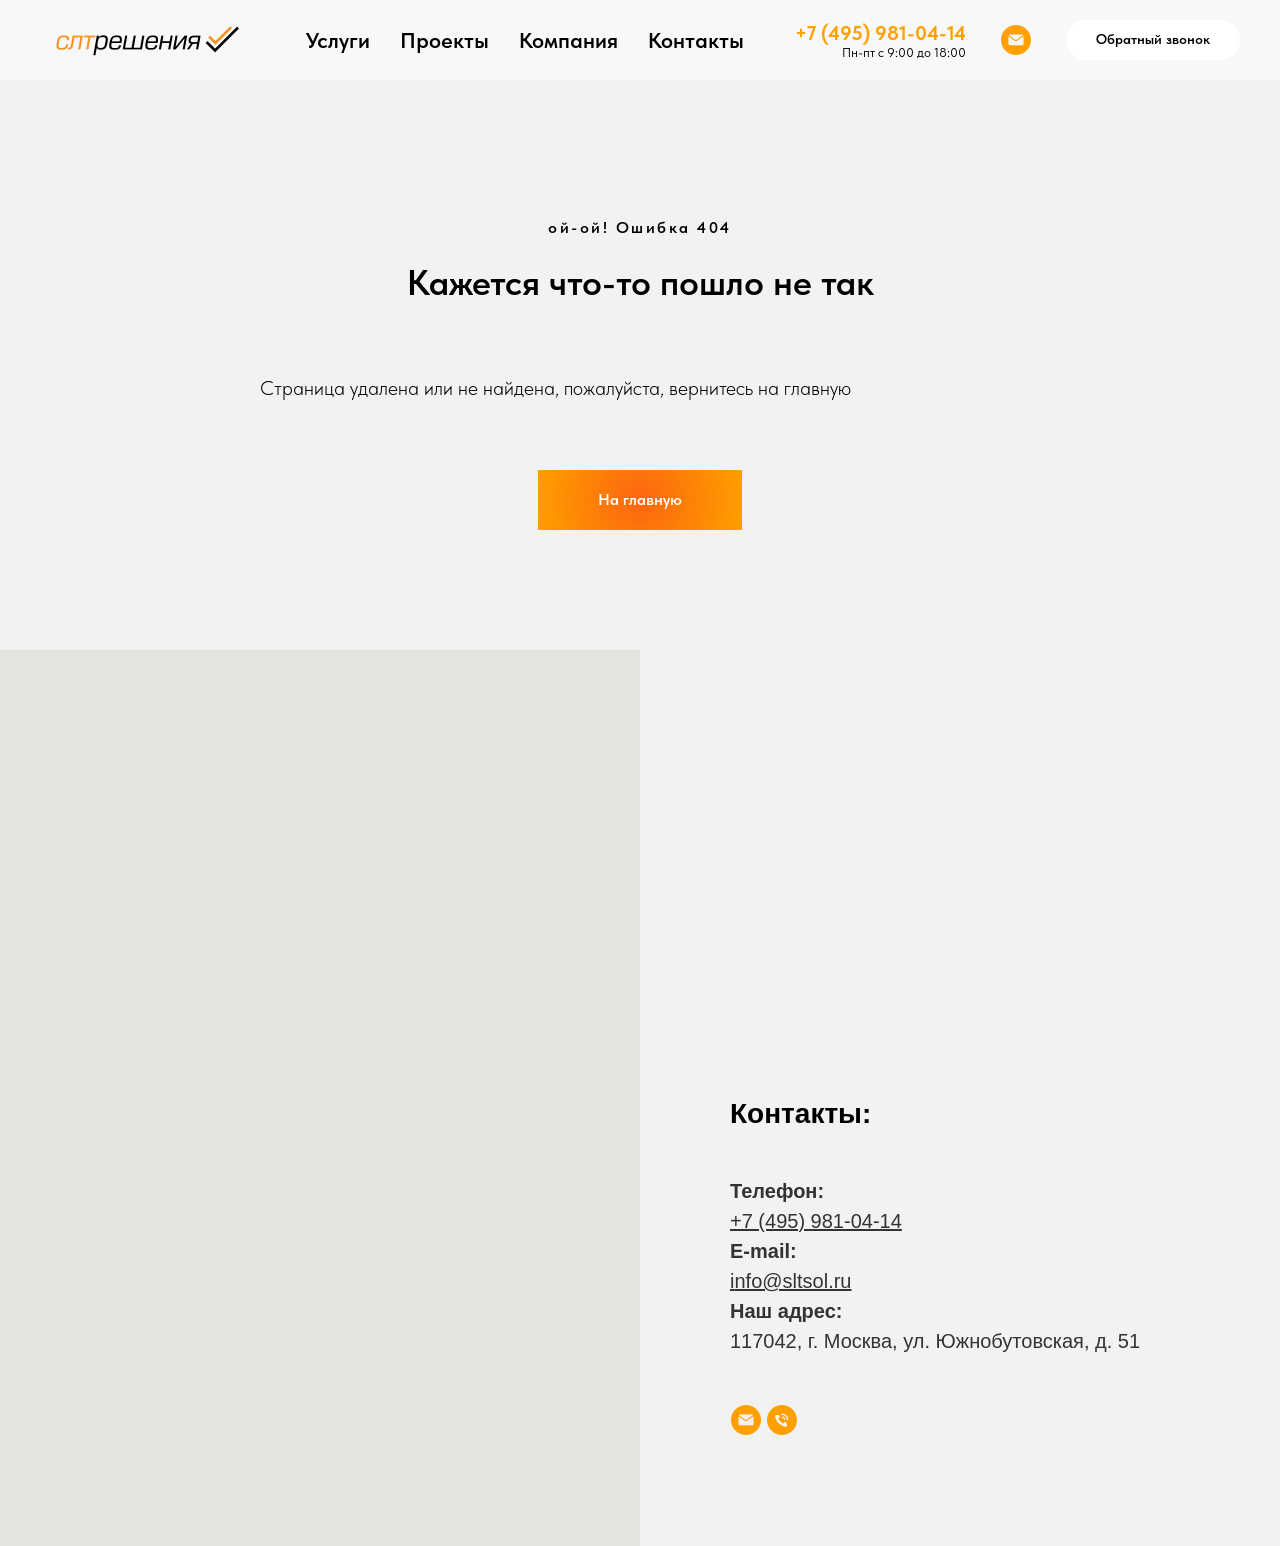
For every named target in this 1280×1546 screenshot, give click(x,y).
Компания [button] (568, 40)
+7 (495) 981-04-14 (880, 33)
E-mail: (763, 1251)
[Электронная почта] (1016, 40)
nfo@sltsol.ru (792, 1281)
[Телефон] (782, 1420)
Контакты (696, 40)
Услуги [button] (338, 40)
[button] (1153, 40)
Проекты (444, 40)
